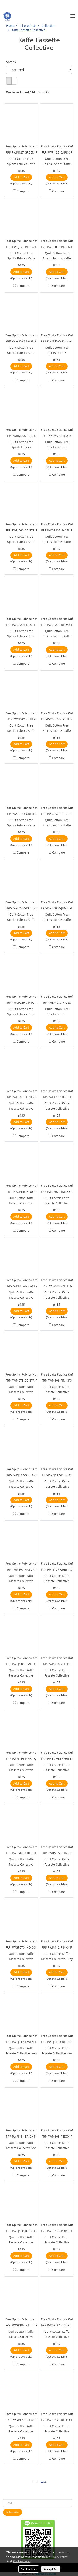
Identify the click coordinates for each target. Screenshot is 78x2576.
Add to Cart (21, 177)
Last (43, 2481)
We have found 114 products (27, 92)
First (35, 2481)
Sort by (12, 62)
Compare (23, 191)
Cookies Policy (22, 2561)
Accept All (50, 2569)
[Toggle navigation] (72, 16)
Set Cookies (29, 2569)
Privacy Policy (58, 2556)
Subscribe (13, 2512)
